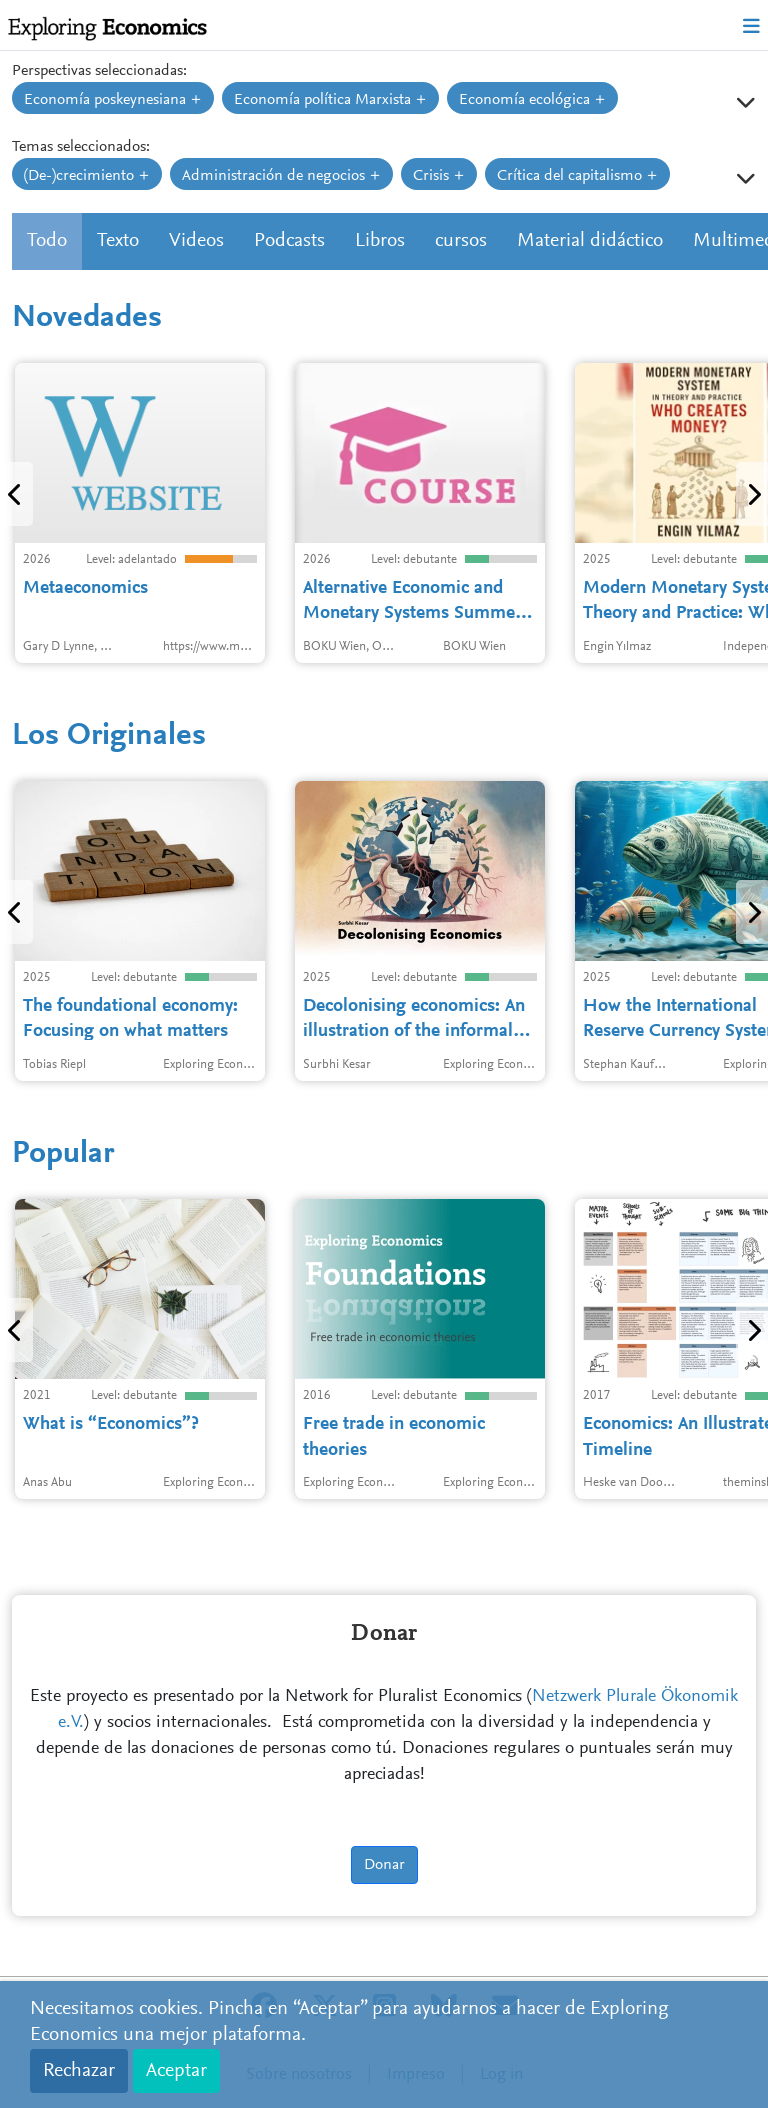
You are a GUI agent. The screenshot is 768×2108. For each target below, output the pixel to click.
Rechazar (79, 2071)
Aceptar (176, 2071)
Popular (63, 1155)
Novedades (87, 319)
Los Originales (109, 737)
